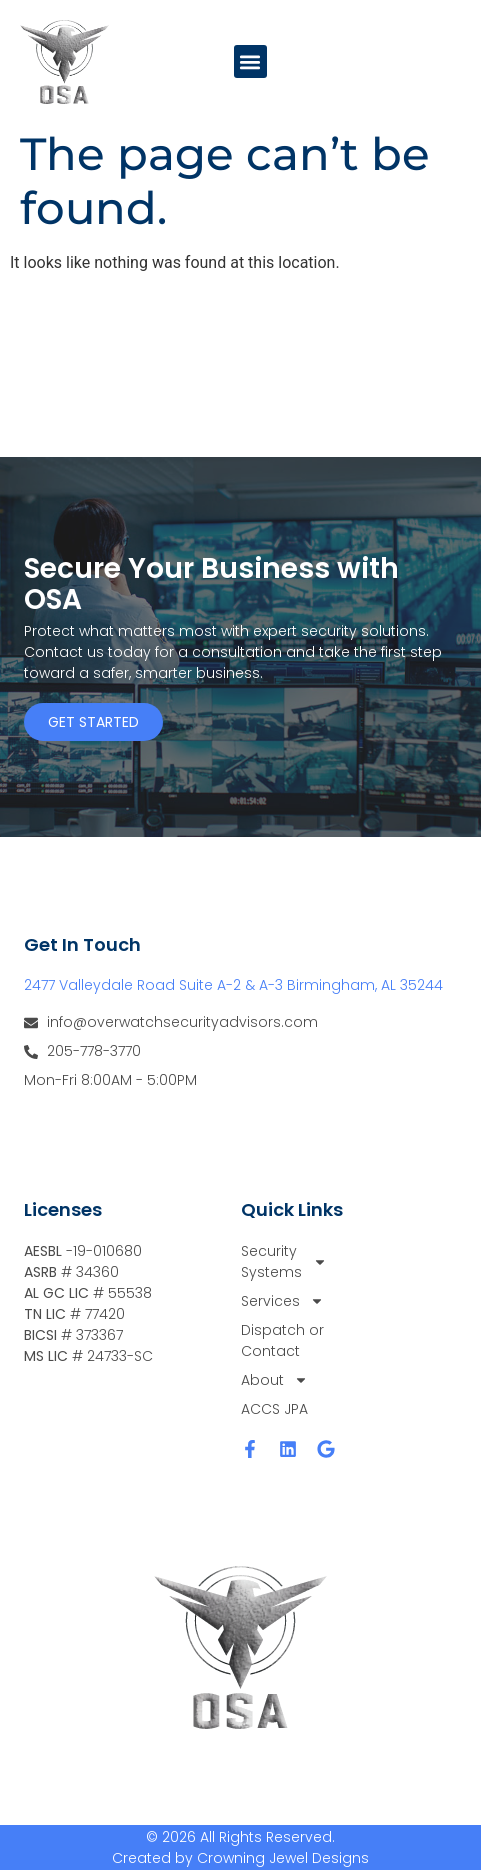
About (274, 1380)
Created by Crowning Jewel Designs (240, 1858)
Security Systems (284, 1261)
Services (282, 1301)
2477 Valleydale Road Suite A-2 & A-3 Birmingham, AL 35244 (233, 985)
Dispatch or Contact (282, 1340)
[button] (250, 61)
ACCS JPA (274, 1409)
